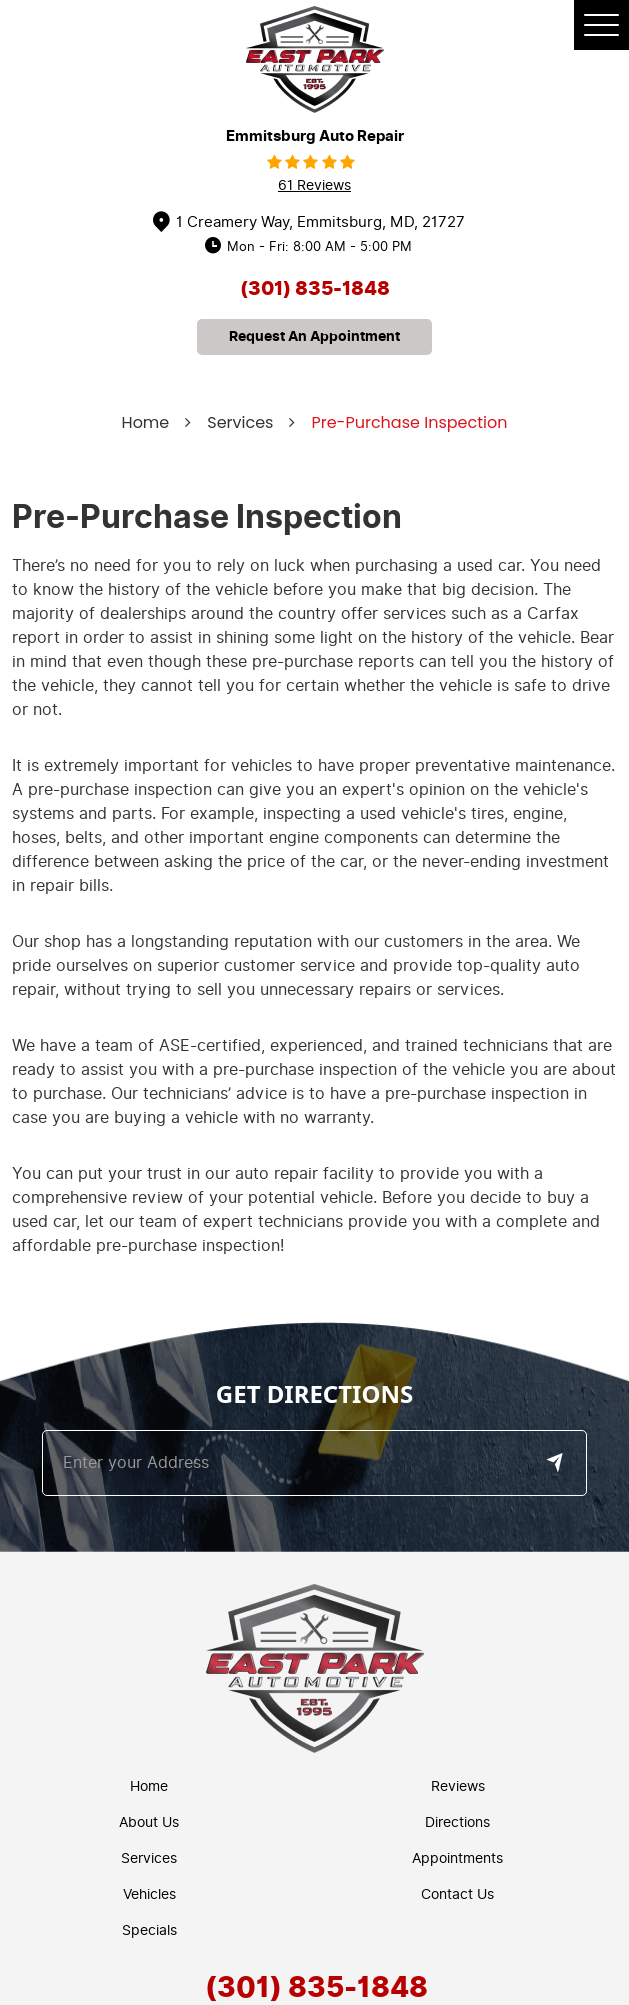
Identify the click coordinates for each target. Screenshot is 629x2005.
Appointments (457, 1858)
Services (240, 422)
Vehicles (149, 1894)
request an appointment (314, 336)
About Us (149, 1822)
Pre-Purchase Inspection (409, 422)
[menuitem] (154, 1787)
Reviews (458, 1786)
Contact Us (457, 1894)
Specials (149, 1930)
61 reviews (314, 186)
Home (146, 422)
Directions (457, 1822)
